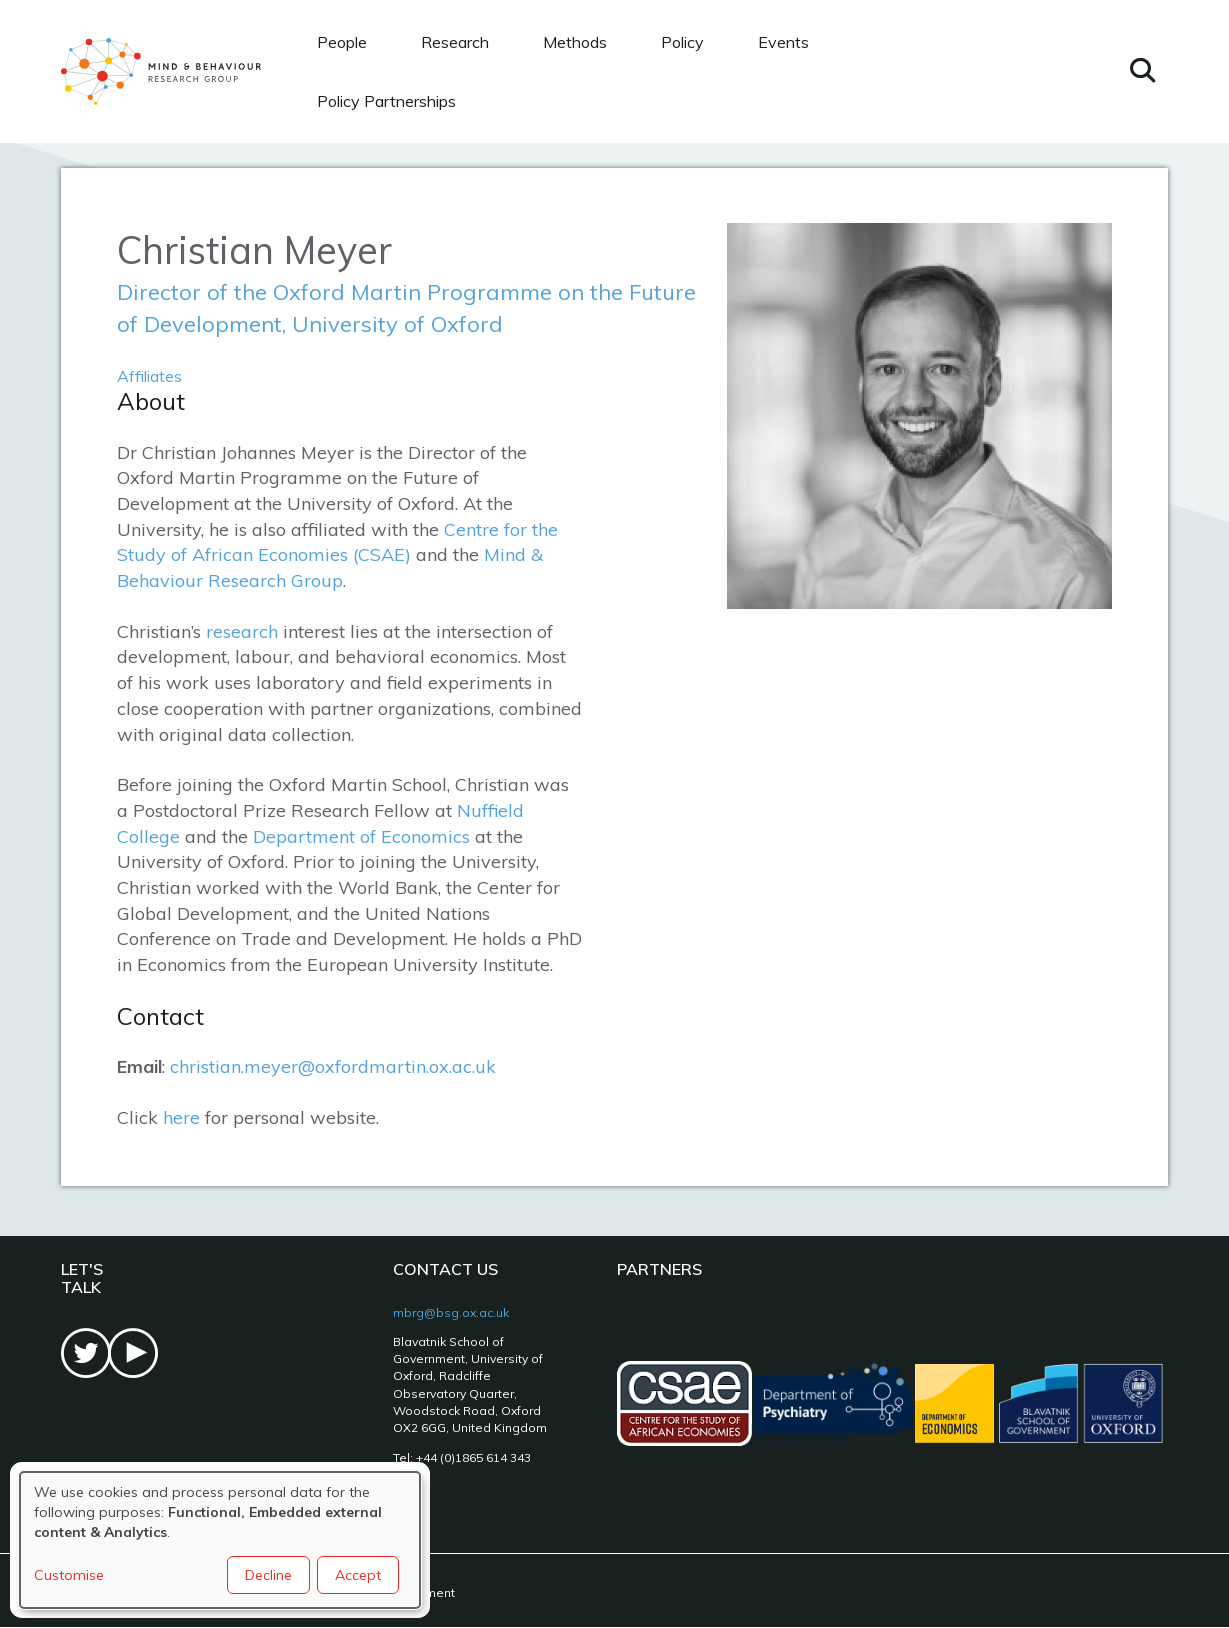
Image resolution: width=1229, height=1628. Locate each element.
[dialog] (220, 1540)
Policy (682, 42)
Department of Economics (361, 836)
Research (455, 42)
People (342, 42)
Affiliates (149, 376)
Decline (268, 1575)
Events (783, 42)
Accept (358, 1575)
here (181, 1117)
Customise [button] (69, 1575)
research (242, 631)
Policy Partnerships (386, 101)
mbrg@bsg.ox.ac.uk (451, 1312)
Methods (575, 42)
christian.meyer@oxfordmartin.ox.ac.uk (333, 1066)
